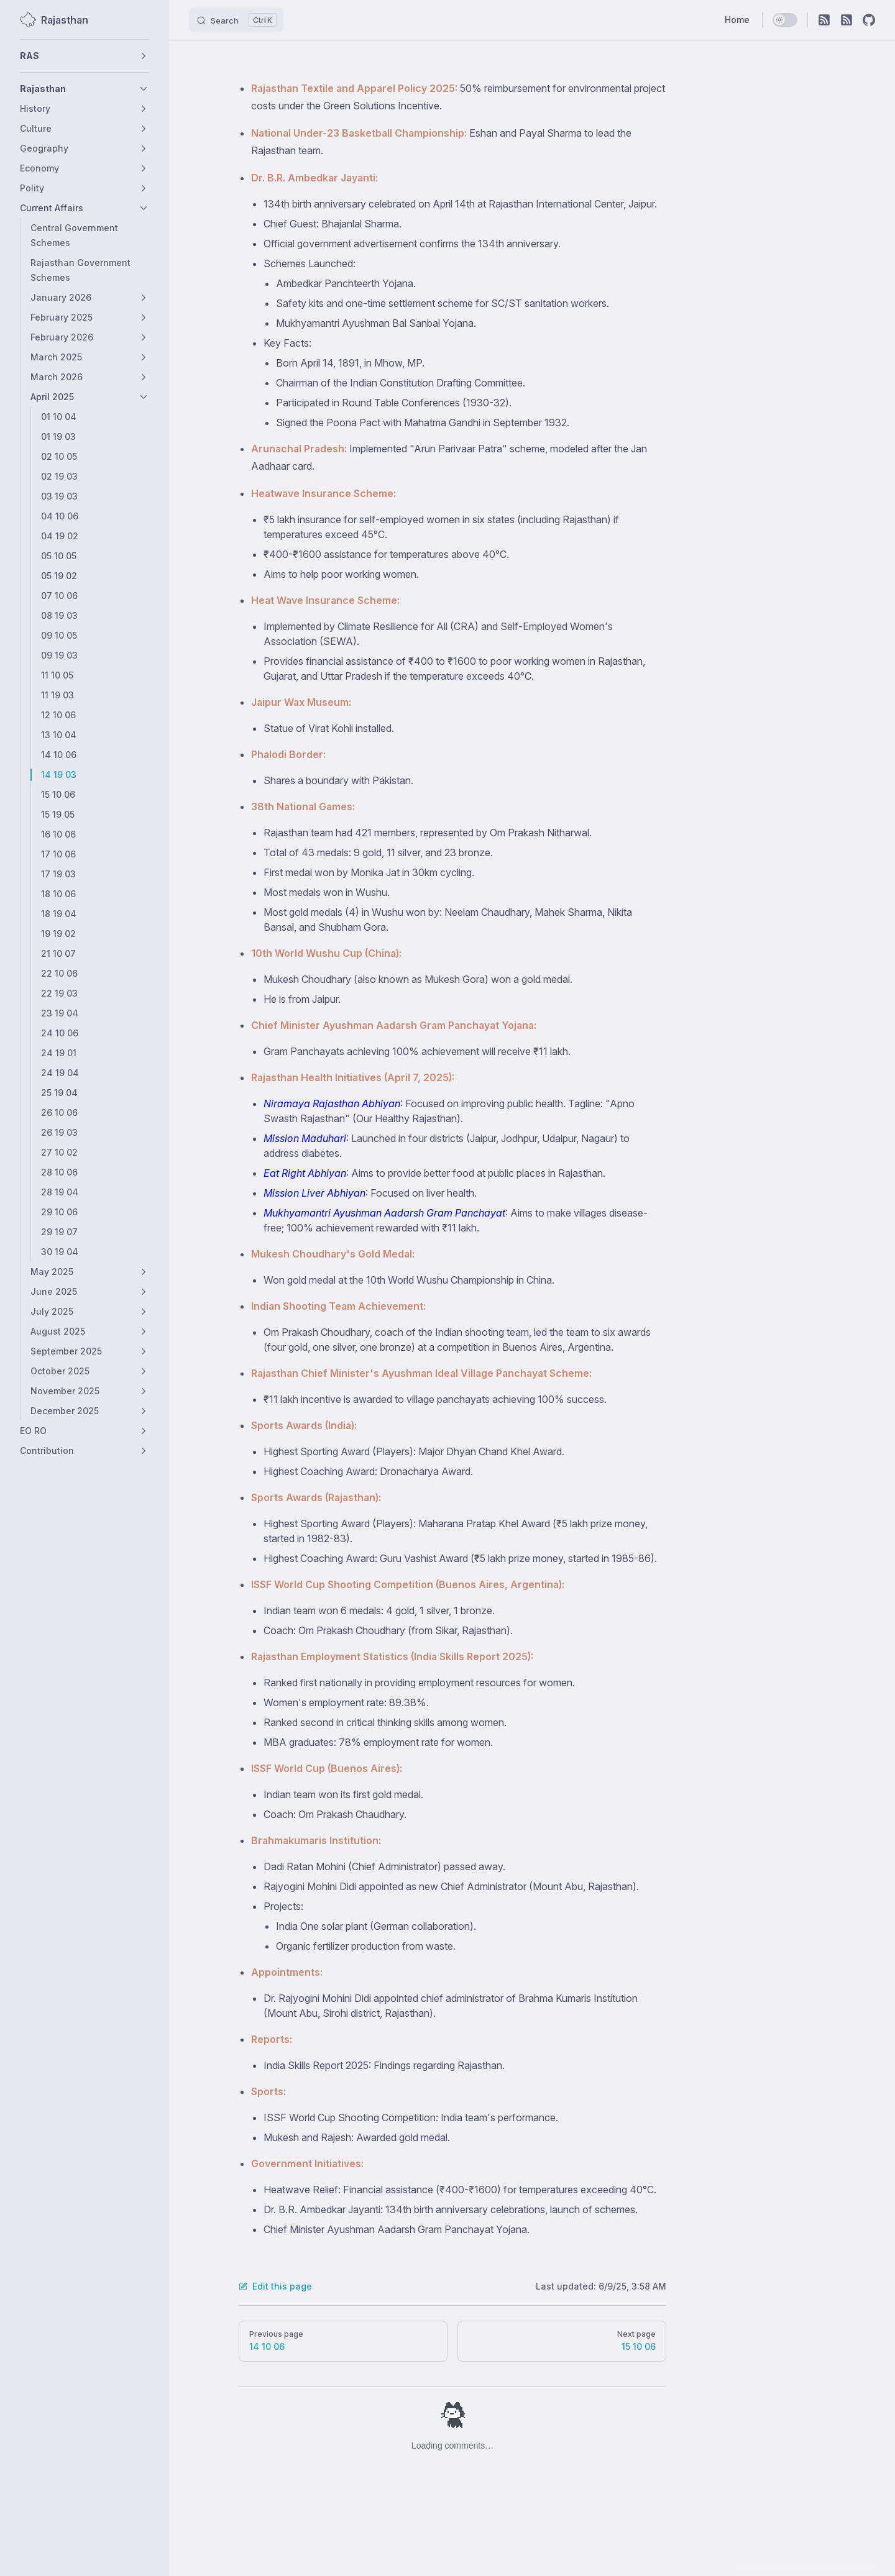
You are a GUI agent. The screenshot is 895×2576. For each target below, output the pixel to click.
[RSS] (824, 20)
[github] (869, 20)
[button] (84, 56)
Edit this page (275, 2286)
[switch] (785, 20)
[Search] (236, 19)
